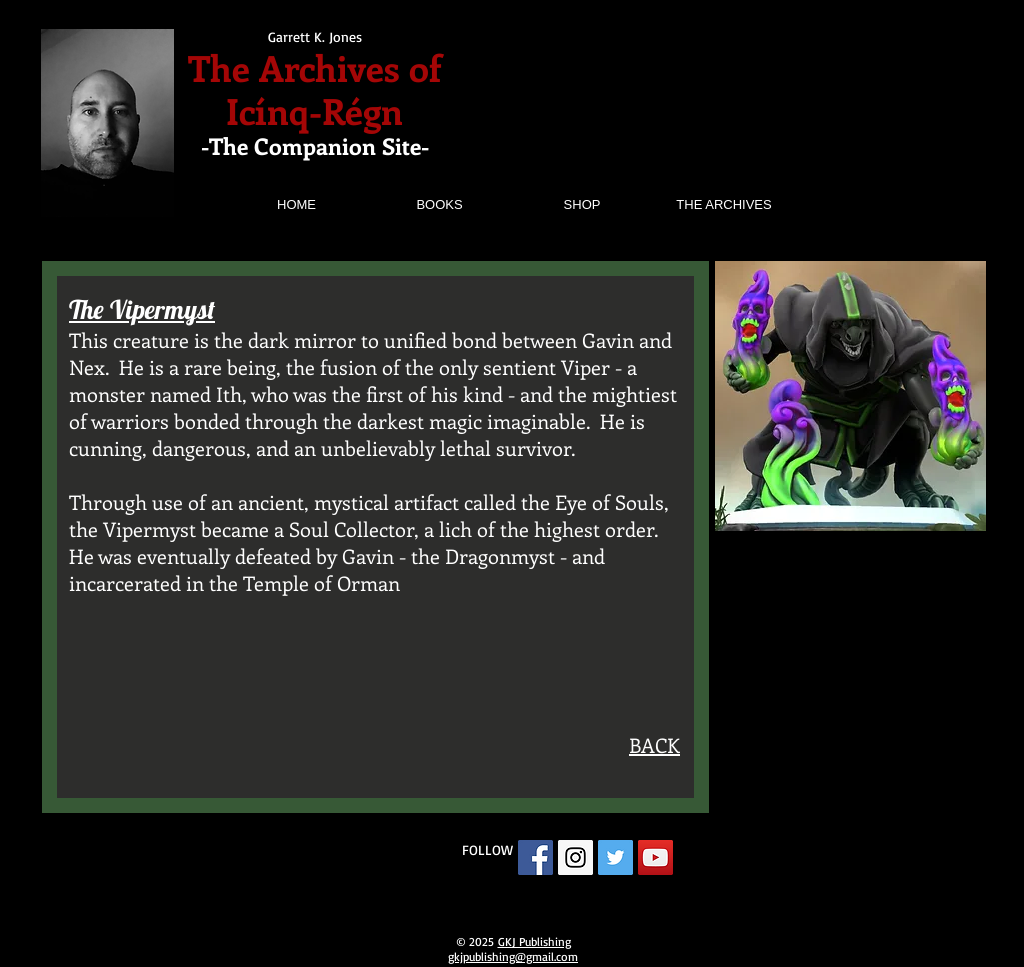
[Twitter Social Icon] (615, 857)
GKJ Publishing (534, 941)
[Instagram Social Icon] (575, 857)
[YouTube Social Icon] (655, 857)
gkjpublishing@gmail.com (513, 956)
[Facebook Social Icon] (535, 857)
